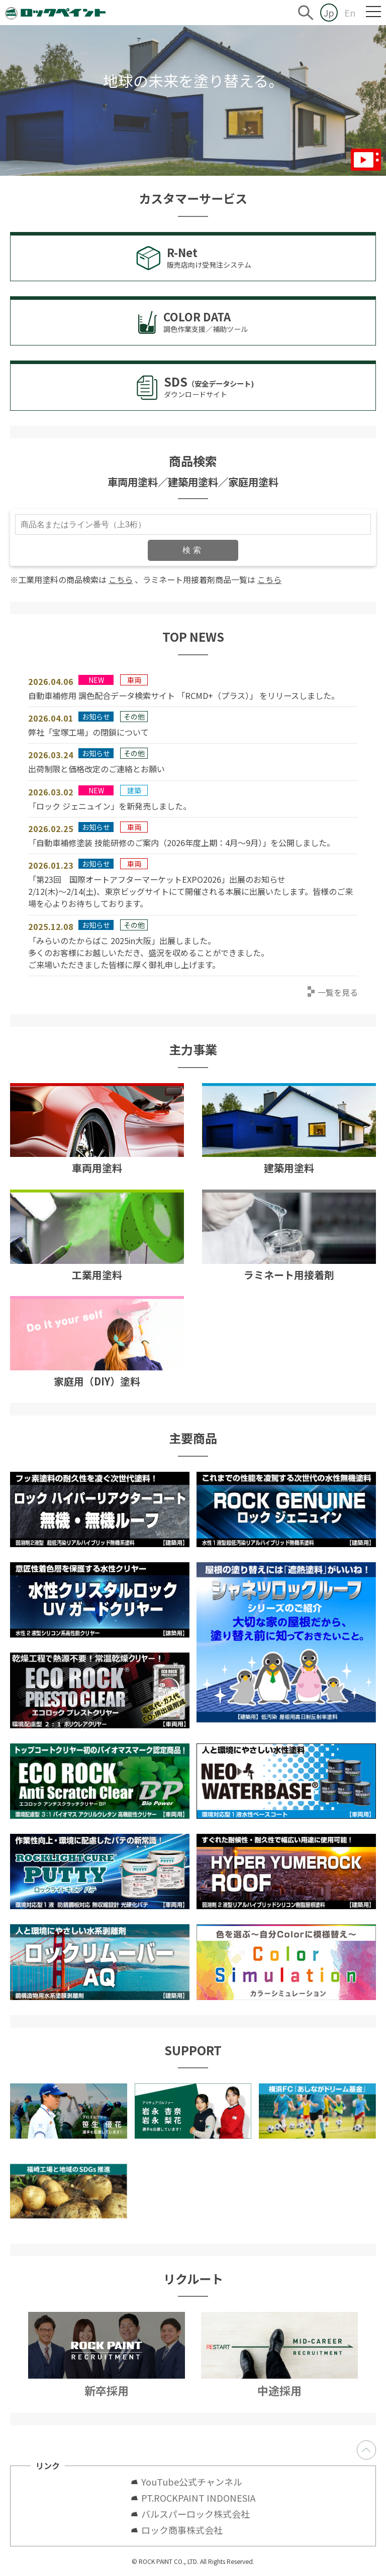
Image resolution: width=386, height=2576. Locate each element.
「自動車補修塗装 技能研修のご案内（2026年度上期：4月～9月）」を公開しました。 (181, 843)
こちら (121, 579)
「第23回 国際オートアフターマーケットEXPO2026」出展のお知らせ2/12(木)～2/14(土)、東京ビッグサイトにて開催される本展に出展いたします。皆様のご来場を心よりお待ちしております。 (190, 891)
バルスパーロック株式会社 (195, 2513)
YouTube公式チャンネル (196, 2481)
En (350, 12)
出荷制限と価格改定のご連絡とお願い (96, 769)
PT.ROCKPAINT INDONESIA (198, 2497)
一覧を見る (338, 992)
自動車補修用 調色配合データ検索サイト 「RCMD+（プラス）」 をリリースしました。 (183, 695)
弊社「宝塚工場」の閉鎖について (88, 732)
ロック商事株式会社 (182, 2529)
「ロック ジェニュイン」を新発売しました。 (109, 806)
